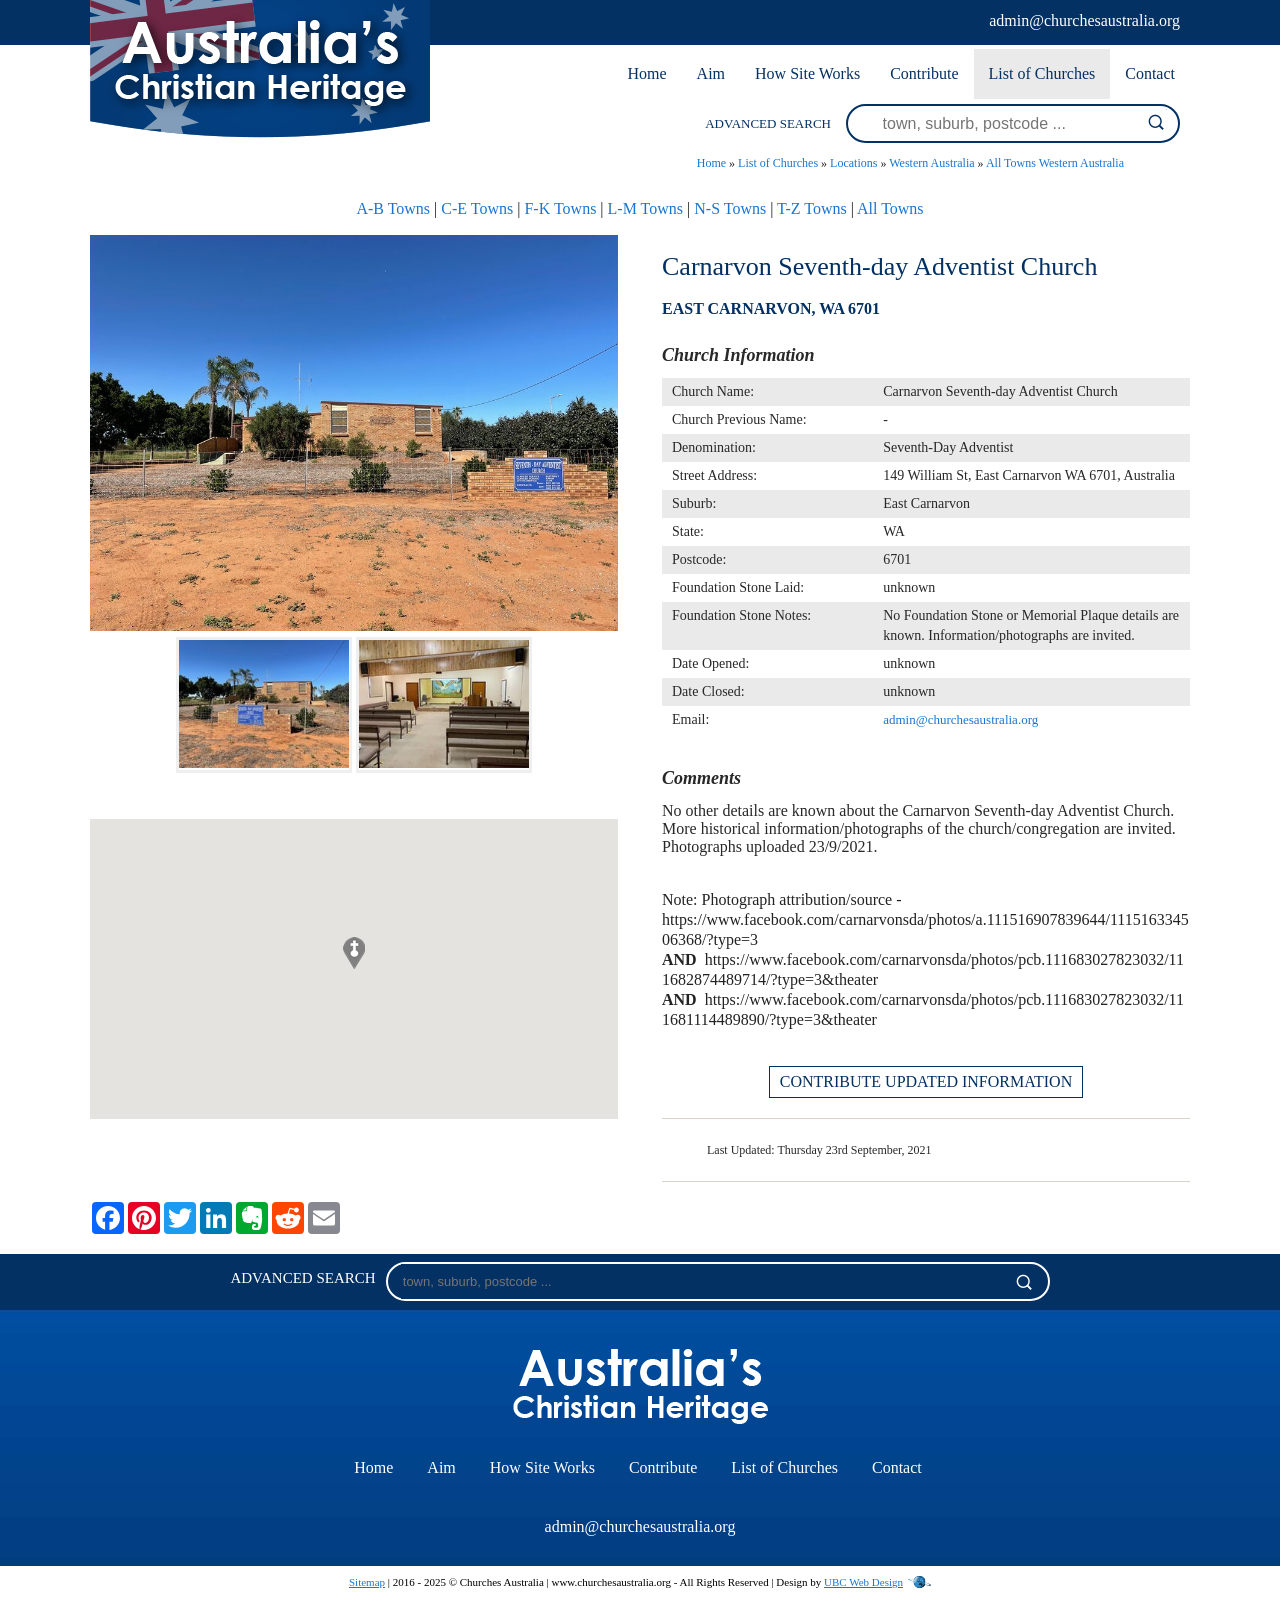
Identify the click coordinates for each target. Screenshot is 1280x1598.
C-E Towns (477, 208)
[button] (354, 953)
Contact (1150, 73)
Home (646, 73)
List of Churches (1042, 73)
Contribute (924, 73)
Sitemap (367, 1582)
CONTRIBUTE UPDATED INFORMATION (926, 1081)
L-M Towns (645, 208)
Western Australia (931, 163)
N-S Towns (730, 208)
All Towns (890, 208)
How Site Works (807, 73)
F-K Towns (560, 208)
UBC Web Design (863, 1582)
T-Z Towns (812, 208)
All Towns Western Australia (1055, 163)
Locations (853, 163)
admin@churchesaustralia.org (1084, 20)
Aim (711, 73)
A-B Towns (393, 208)
